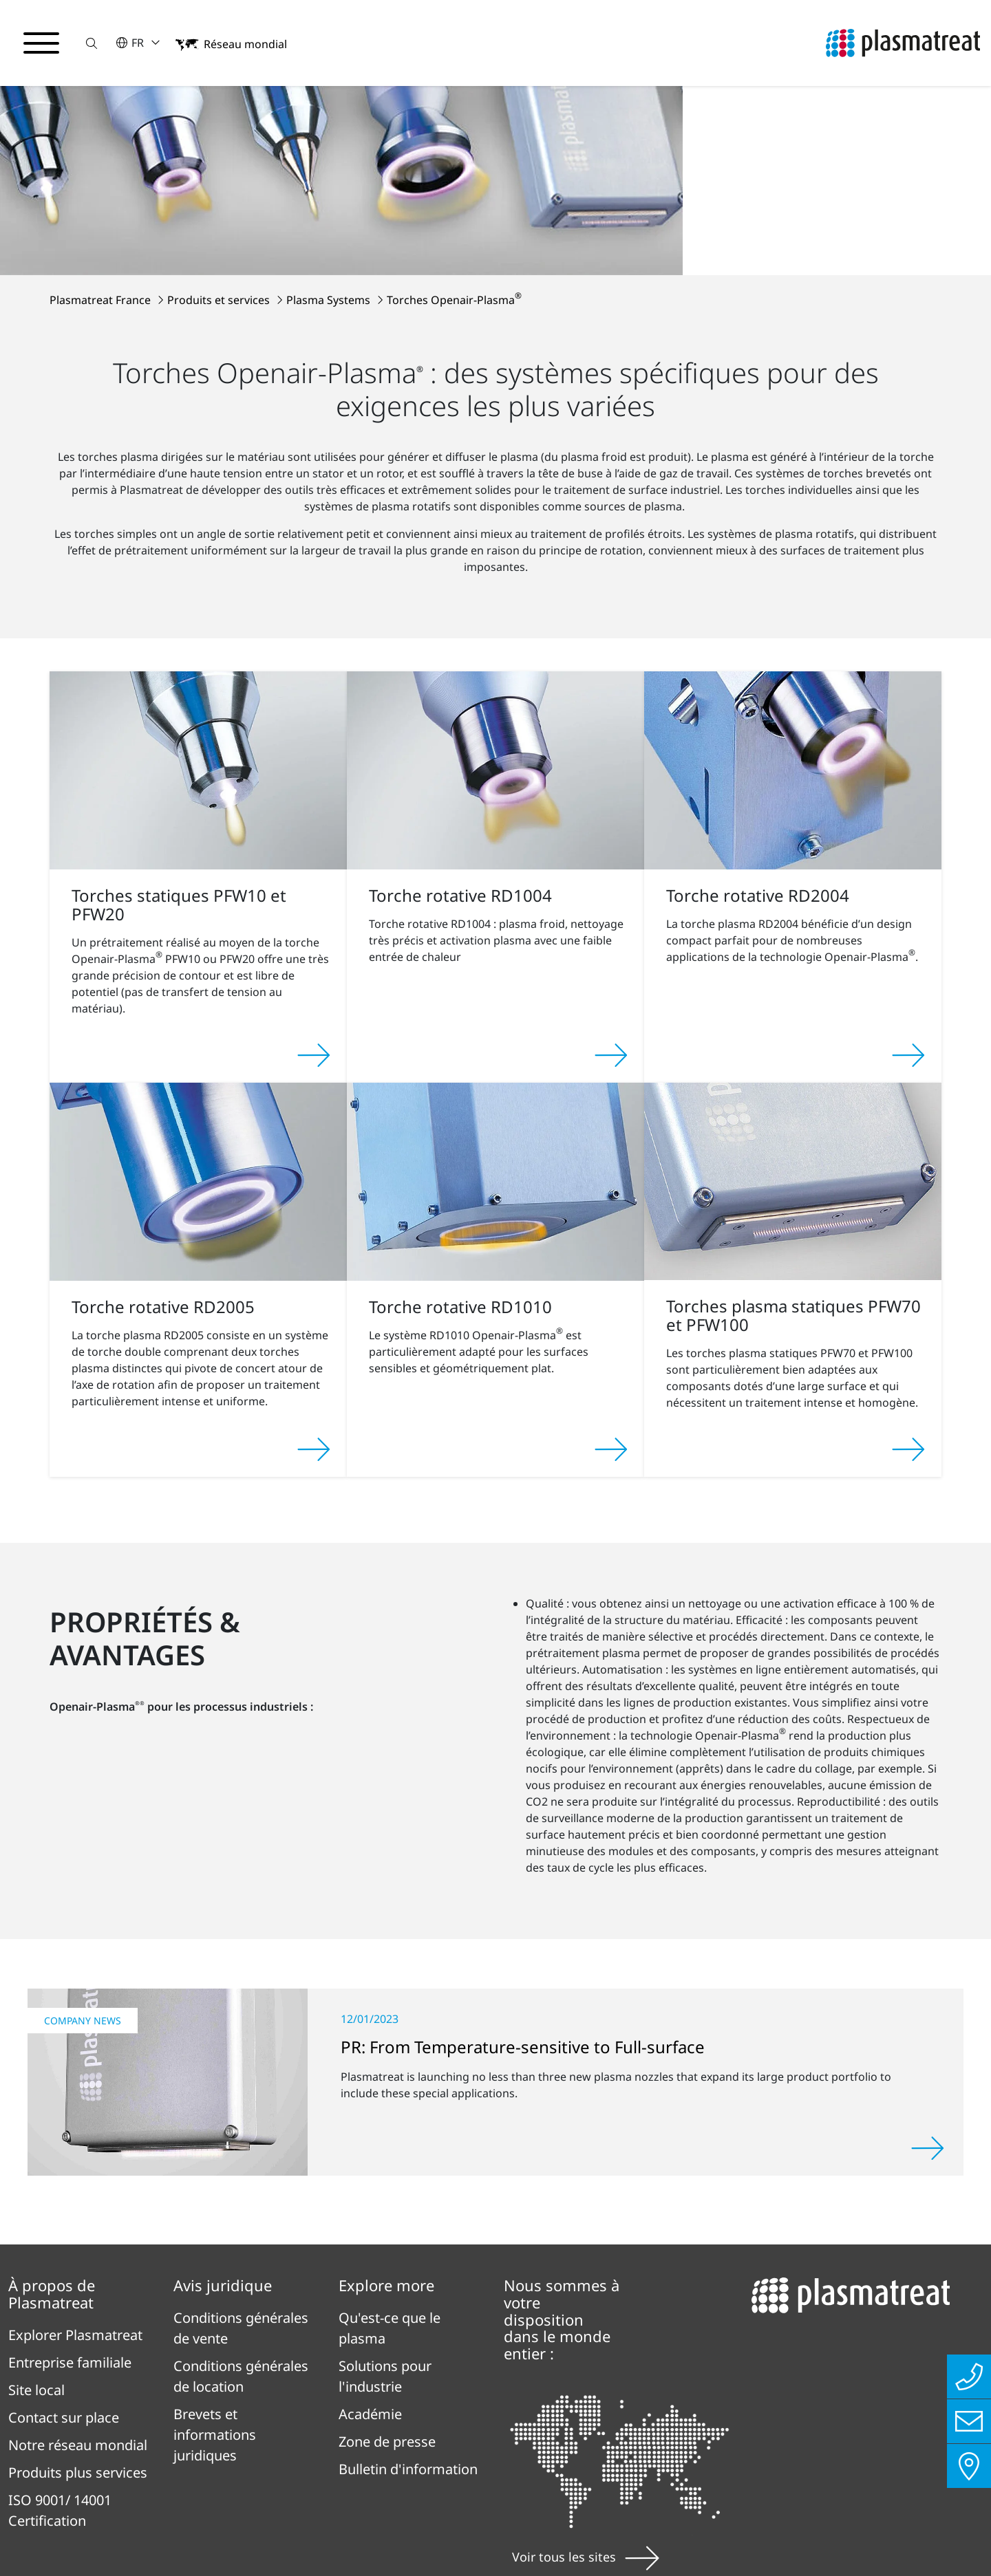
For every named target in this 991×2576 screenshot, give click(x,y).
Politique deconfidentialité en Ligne (146, 2462)
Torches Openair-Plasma (454, 127)
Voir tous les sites (585, 2384)
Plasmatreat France (101, 127)
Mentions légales (365, 2462)
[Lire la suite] (927, 1975)
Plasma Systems (329, 127)
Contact (483, 2462)
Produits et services (220, 127)
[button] (91, 43)
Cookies (44, 2538)
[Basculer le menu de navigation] (41, 43)
